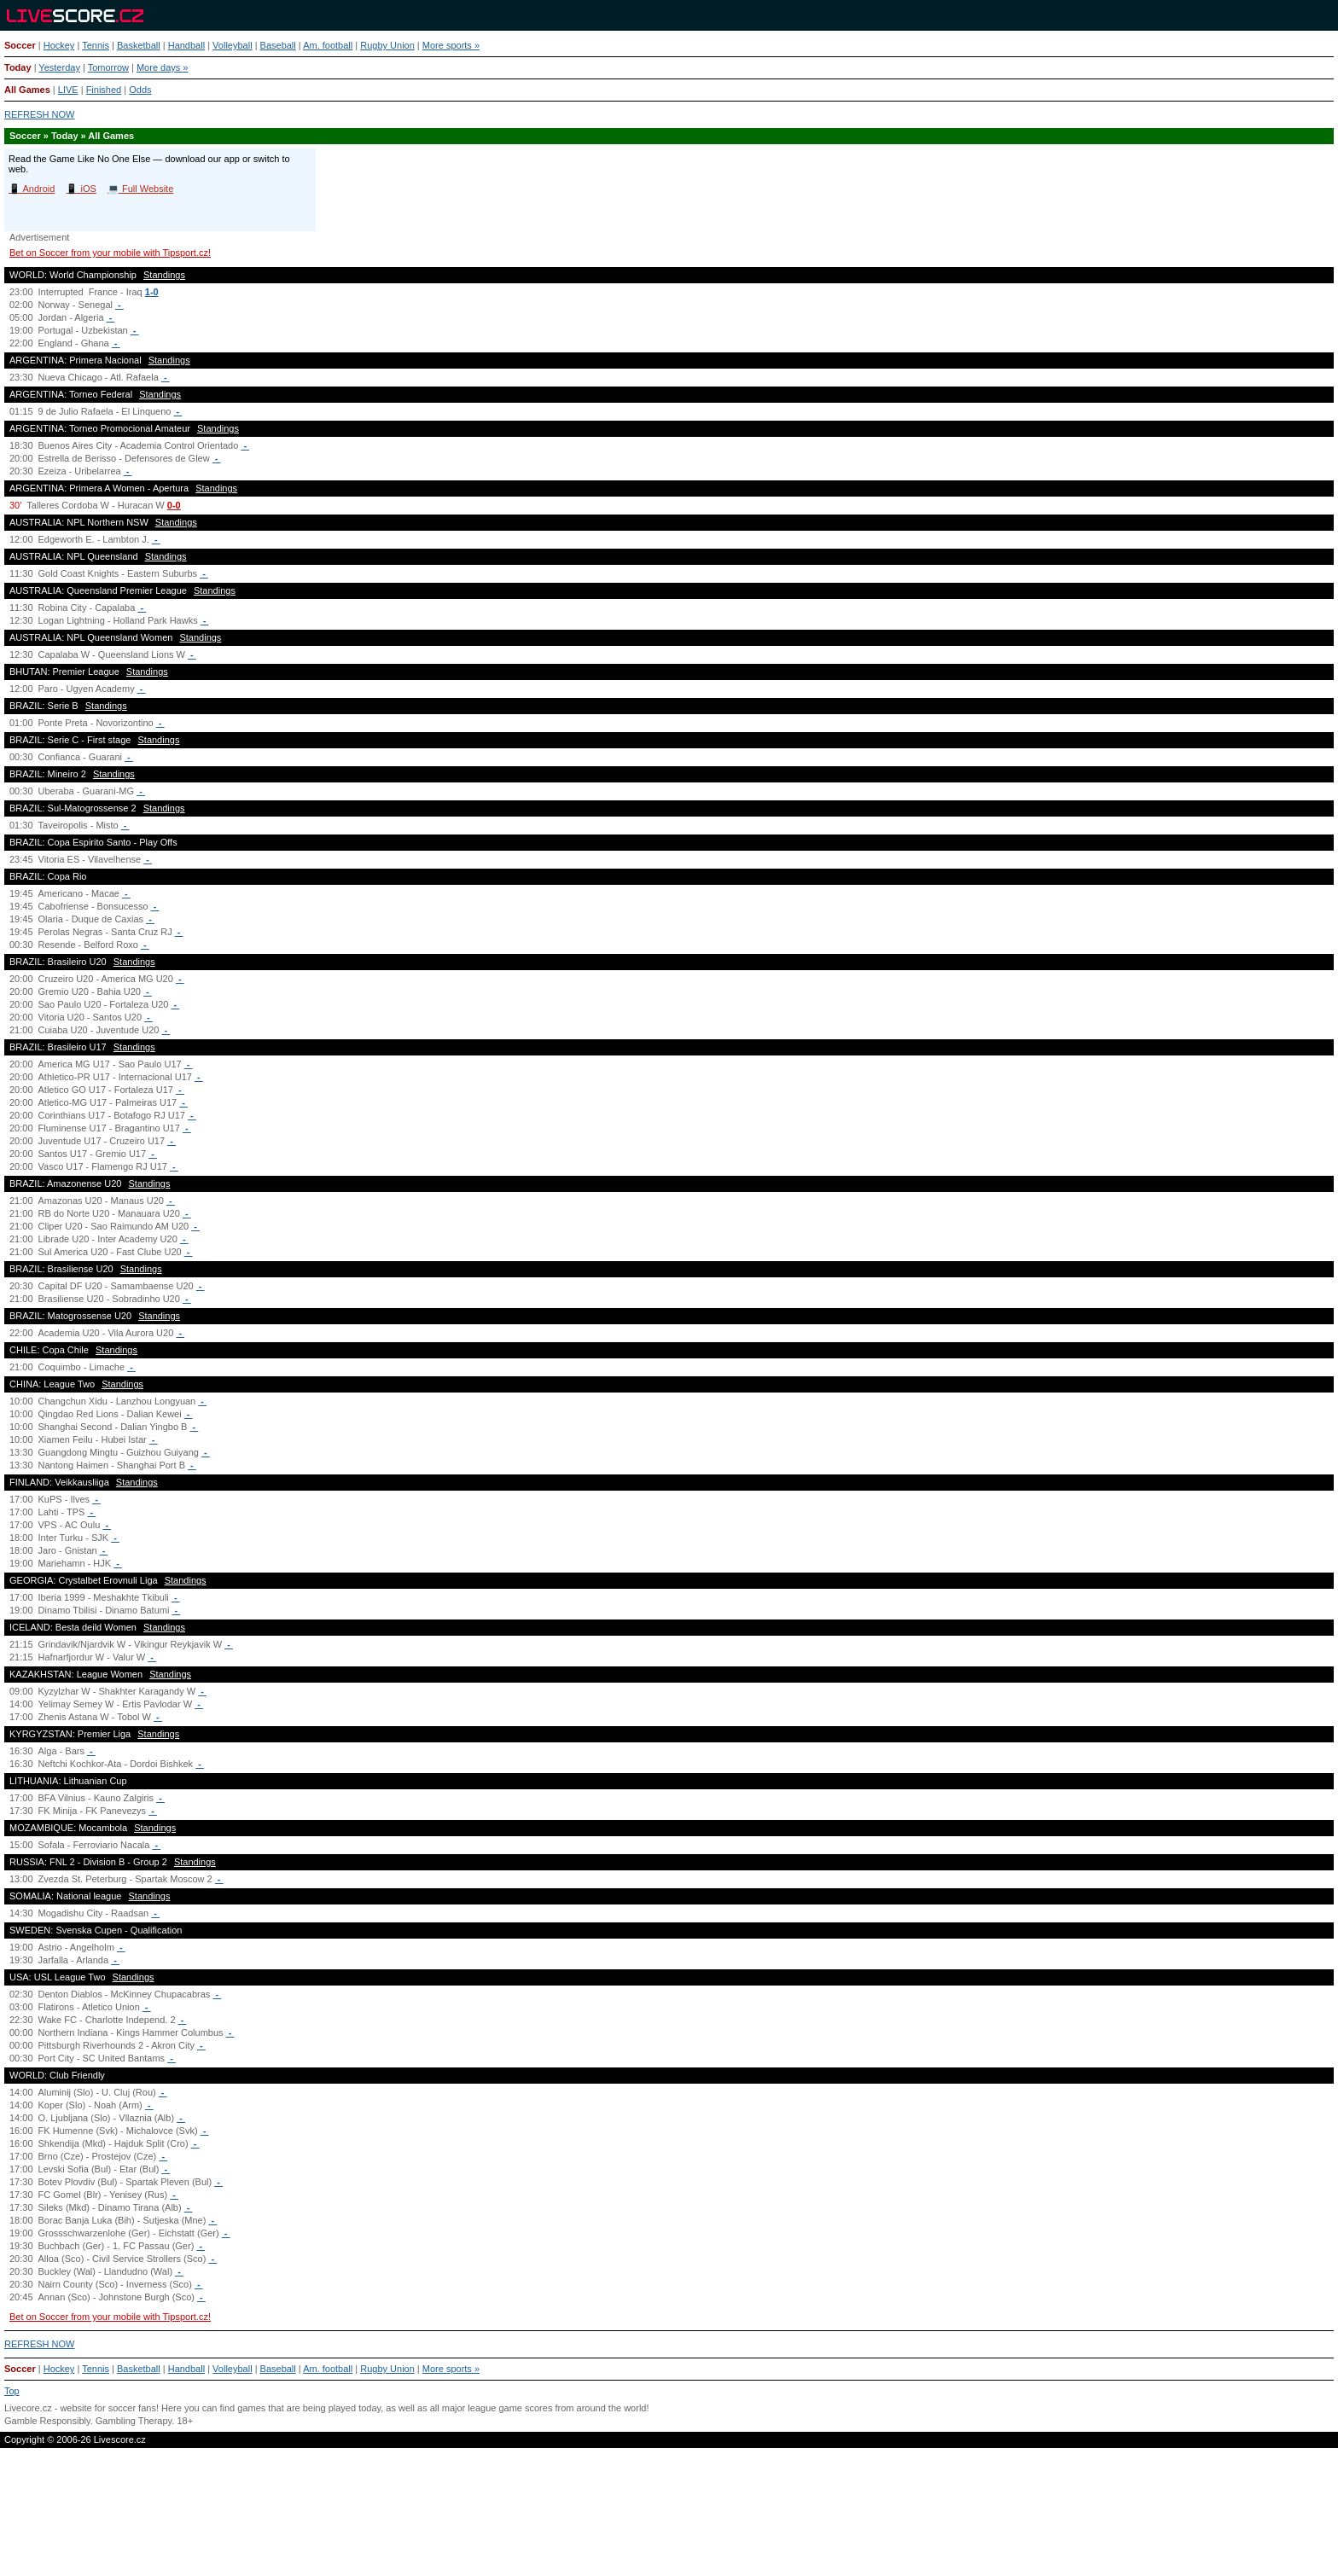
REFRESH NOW (39, 114)
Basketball (138, 45)
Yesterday (59, 67)
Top (12, 2391)
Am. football (327, 45)
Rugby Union (387, 45)
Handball (186, 45)
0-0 (174, 505)
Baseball (278, 45)
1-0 (152, 292)
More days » (163, 67)
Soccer (20, 45)
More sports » (451, 45)
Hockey (59, 45)
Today (18, 67)
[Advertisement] (669, 2519)
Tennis (95, 45)
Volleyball (232, 45)
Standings (164, 275)
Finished (104, 89)
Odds (140, 89)
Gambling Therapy (134, 2421)
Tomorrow (108, 67)
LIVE (68, 89)
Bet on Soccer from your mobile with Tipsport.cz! (110, 252)
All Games (27, 89)
